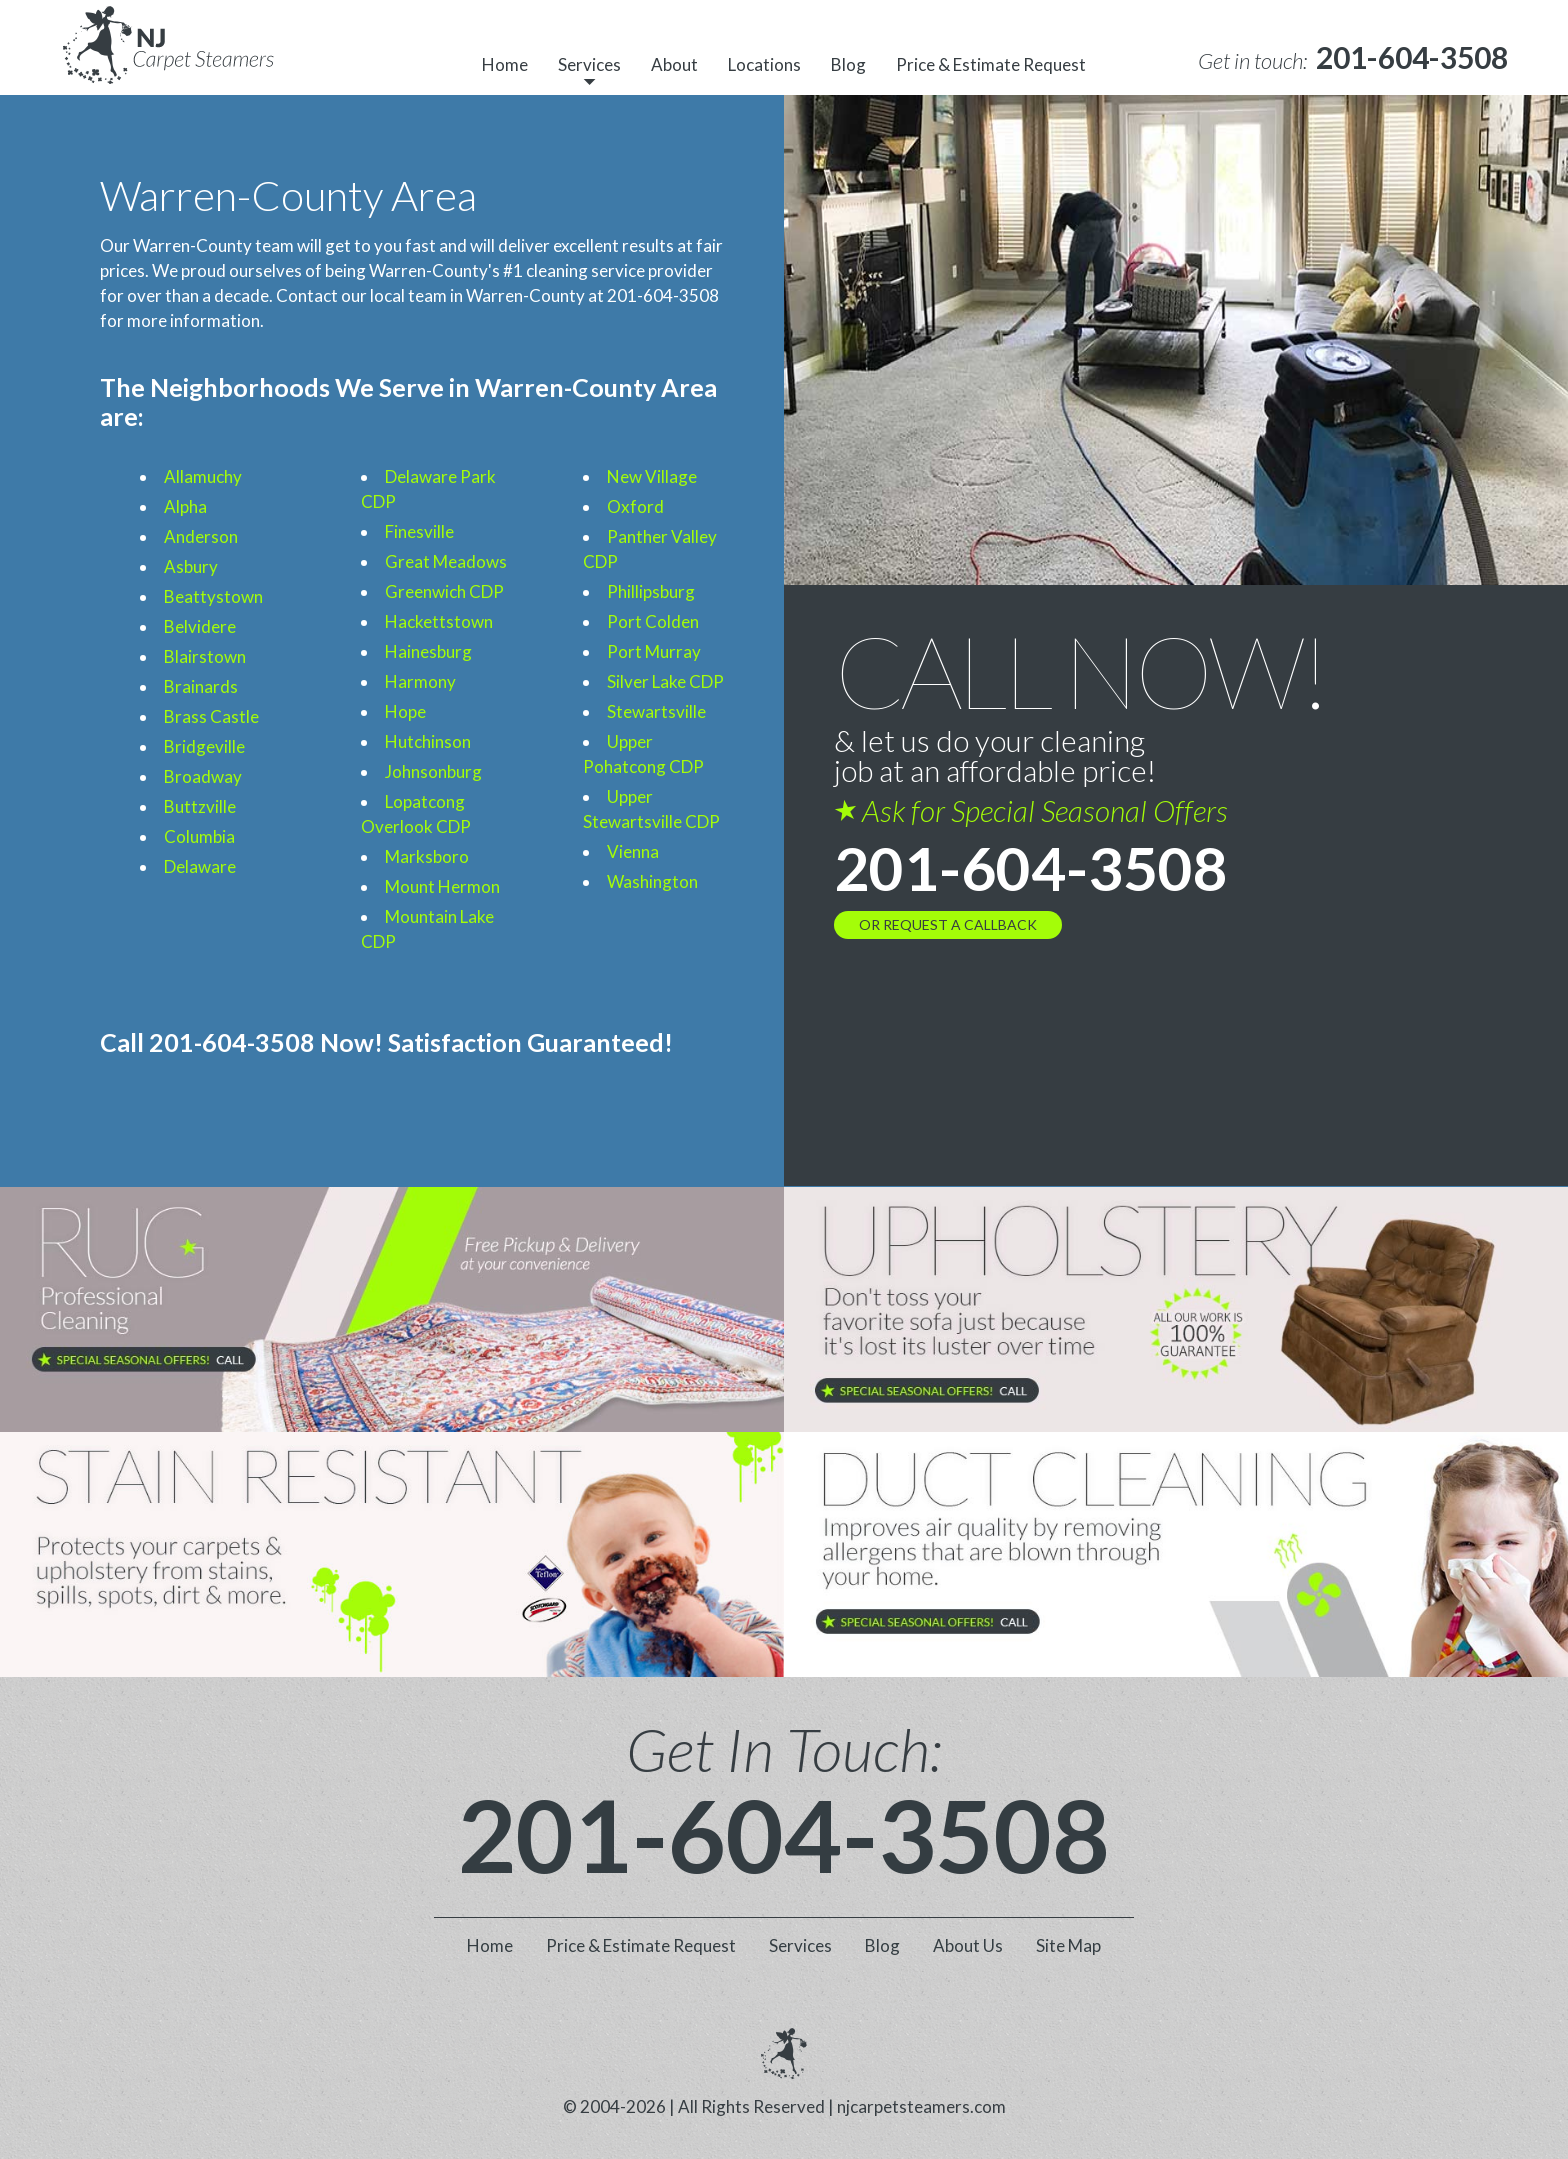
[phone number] (1412, 57)
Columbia (199, 836)
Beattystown (213, 596)
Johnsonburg (433, 771)
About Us (968, 1945)
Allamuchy (203, 476)
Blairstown (205, 656)
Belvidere (200, 626)
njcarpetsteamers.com (921, 2106)
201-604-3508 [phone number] (1031, 868)
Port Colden (653, 621)
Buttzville (200, 806)
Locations (764, 64)
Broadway (203, 776)
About (674, 64)
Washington (652, 881)
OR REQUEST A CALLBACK (948, 924)
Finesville (419, 531)
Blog (848, 64)
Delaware (200, 866)
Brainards (201, 686)
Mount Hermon (442, 886)
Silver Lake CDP (665, 681)
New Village (652, 476)
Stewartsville (656, 711)
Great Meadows (446, 561)
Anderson (201, 536)
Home (505, 64)
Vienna (633, 851)
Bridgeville (204, 746)
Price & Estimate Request (991, 64)
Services (589, 64)
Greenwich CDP (444, 591)
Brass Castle (211, 716)
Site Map (1068, 1945)
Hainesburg (428, 651)
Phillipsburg (651, 591)
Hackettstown (439, 621)
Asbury (191, 566)
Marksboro (427, 856)
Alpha (185, 506)
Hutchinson (428, 741)
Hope (405, 711)
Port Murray (654, 651)
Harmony (420, 681)
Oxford (635, 506)
